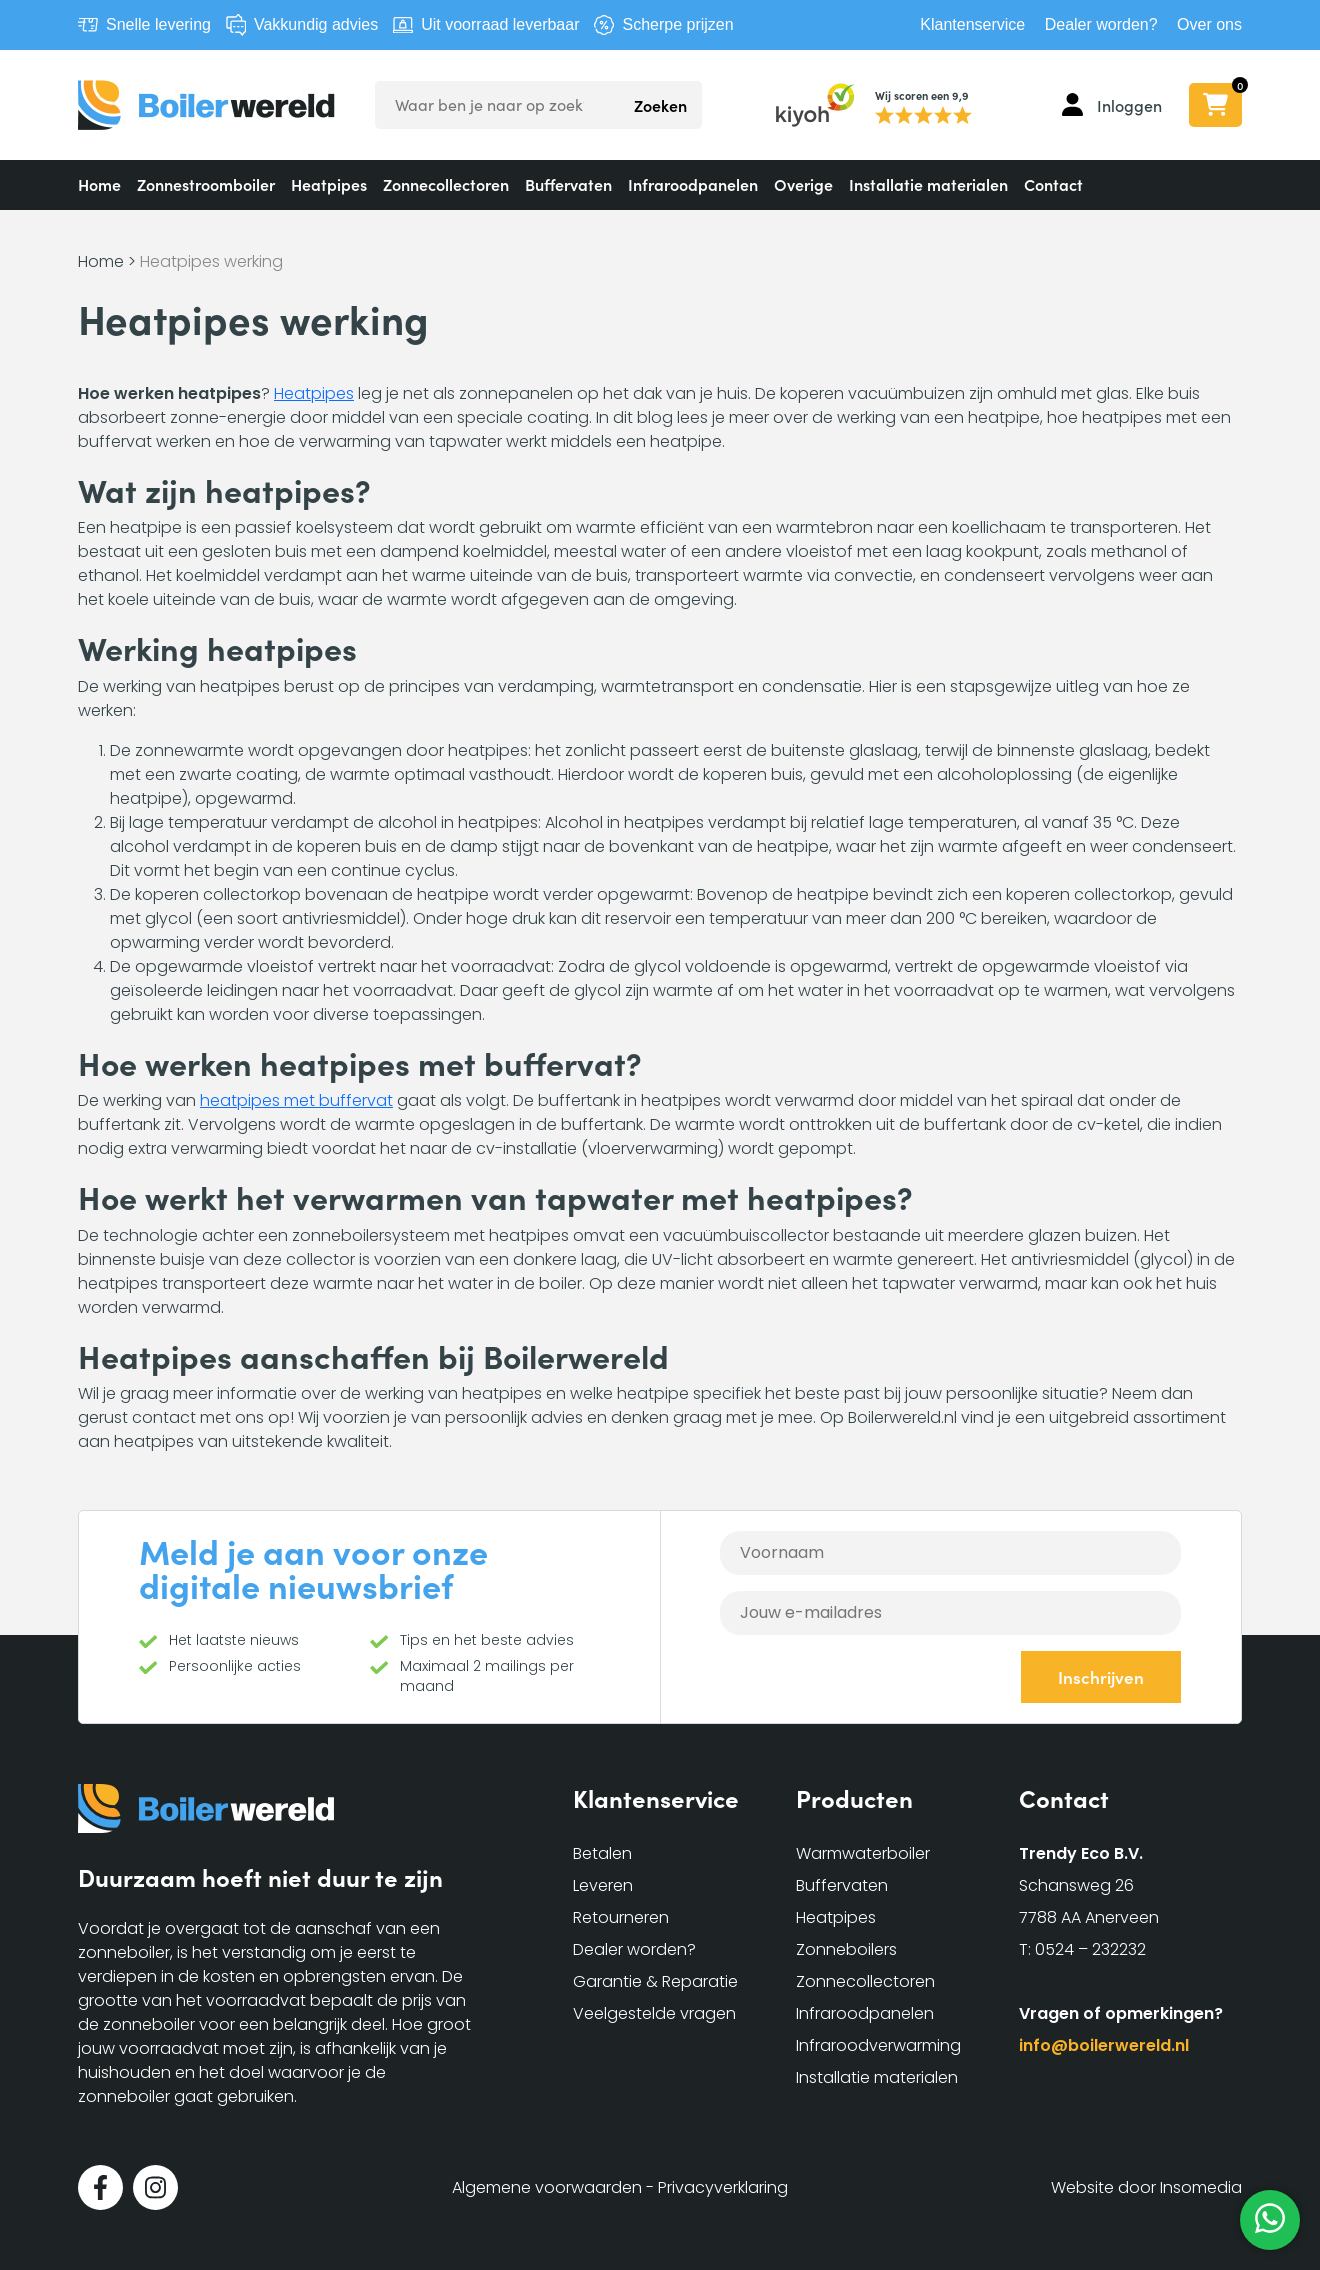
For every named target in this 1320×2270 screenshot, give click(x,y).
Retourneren (621, 1917)
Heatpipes (329, 184)
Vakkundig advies (316, 24)
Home (99, 184)
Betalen (602, 1853)
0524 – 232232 (1090, 1949)
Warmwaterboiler (863, 1853)
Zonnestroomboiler (206, 184)
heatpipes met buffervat (296, 1100)
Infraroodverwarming (878, 2045)
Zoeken (660, 105)
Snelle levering (158, 24)
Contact (1053, 184)
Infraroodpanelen (693, 184)
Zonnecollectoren (446, 184)
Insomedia (1201, 2187)
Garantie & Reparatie (655, 1981)
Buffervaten (568, 184)
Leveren (603, 1885)
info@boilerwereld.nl (1104, 2045)
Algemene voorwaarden (547, 2187)
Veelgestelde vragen (654, 2013)
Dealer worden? (1101, 24)
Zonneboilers (846, 1949)
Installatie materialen (928, 184)
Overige (803, 184)
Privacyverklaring (723, 2187)
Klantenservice (972, 24)
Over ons (1209, 24)
